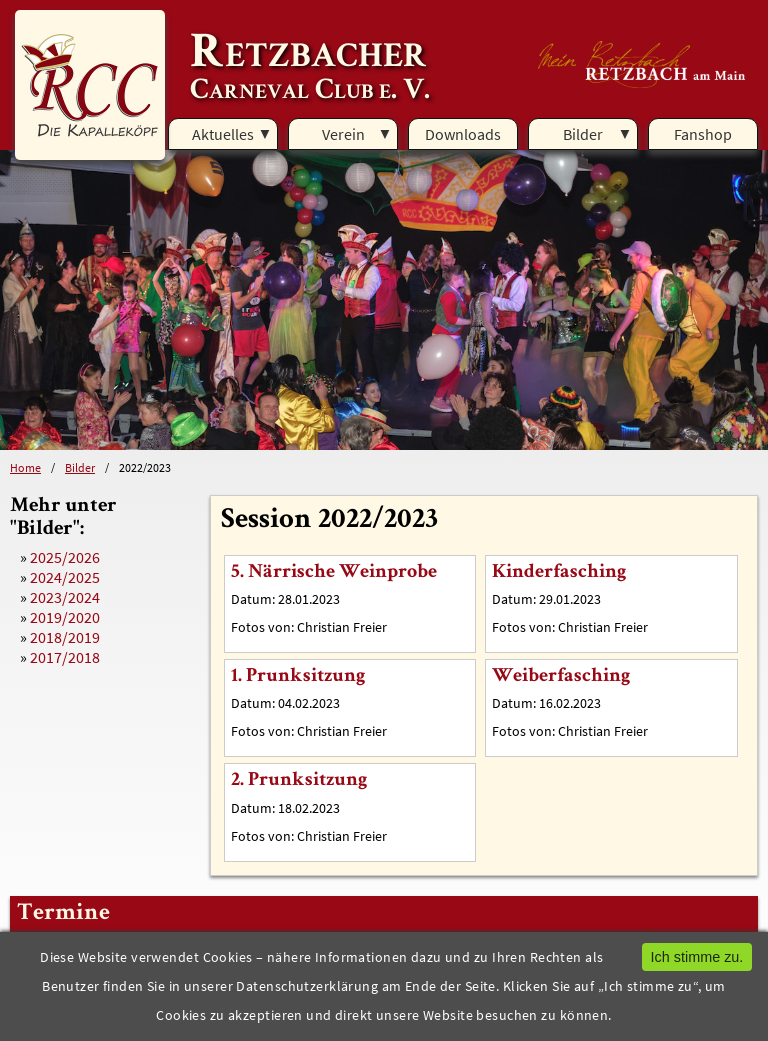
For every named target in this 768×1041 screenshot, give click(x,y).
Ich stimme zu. (697, 957)
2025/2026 (65, 557)
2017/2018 (65, 657)
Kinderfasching (559, 573)
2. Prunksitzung (299, 781)
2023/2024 (65, 597)
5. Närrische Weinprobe (334, 573)
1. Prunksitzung (298, 677)
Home (25, 467)
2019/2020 (65, 617)
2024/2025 (65, 577)
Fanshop (703, 134)
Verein (343, 134)
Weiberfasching (561, 677)
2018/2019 (65, 637)
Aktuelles (223, 134)
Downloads (463, 134)
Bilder (583, 134)
